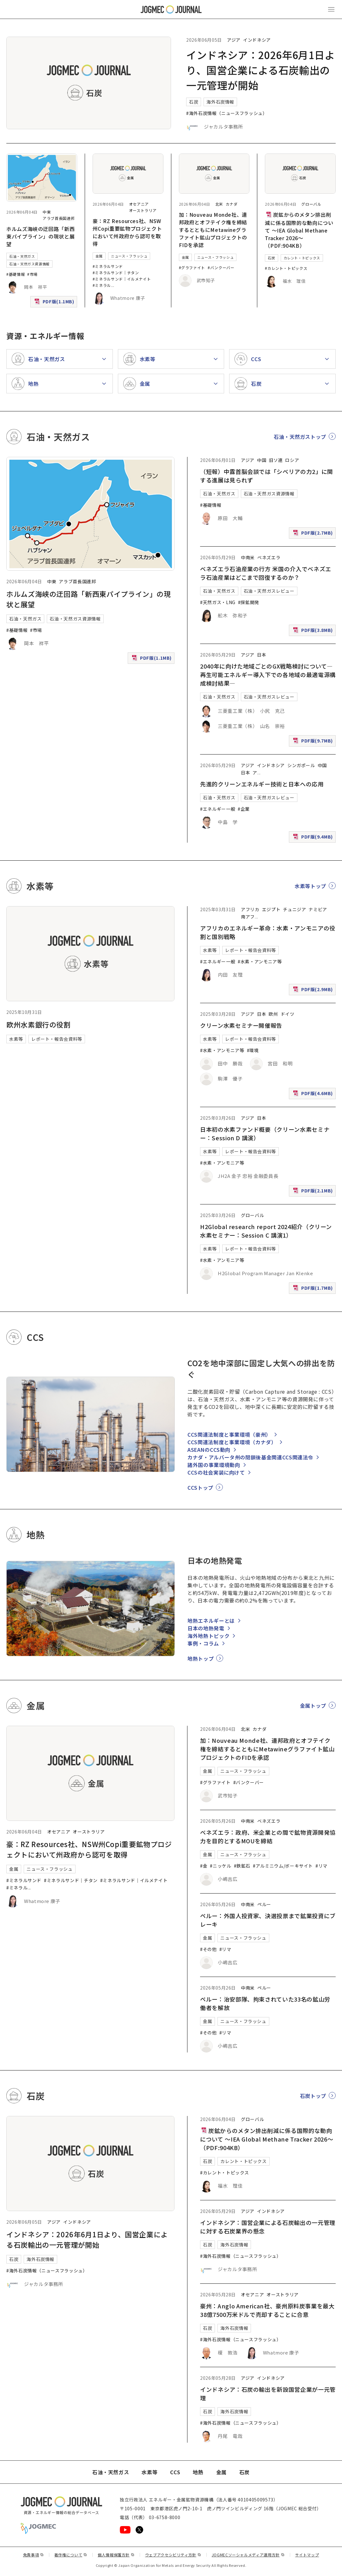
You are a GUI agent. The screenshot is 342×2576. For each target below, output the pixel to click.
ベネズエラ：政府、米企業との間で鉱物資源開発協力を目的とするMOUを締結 (268, 1836)
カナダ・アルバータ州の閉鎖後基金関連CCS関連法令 (250, 1457)
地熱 (198, 2472)
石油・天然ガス (22, 256)
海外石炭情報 (220, 102)
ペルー (264, 1904)
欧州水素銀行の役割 (38, 1024)
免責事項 (33, 2554)
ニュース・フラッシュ (129, 255)
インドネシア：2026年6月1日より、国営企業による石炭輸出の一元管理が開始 (260, 69)
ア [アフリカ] (255, 772)
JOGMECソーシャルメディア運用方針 (248, 2554)
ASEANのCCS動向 (208, 1449)
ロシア (292, 460)
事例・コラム (203, 1643)
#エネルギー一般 (217, 809)
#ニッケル (220, 1866)
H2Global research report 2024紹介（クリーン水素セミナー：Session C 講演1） (266, 1230)
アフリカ (250, 909)
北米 (219, 204)
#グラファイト (192, 267)
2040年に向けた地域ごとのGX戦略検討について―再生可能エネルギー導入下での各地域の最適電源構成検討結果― (268, 674)
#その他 (208, 1949)
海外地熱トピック (208, 1636)
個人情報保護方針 (116, 2554)
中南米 (248, 557)
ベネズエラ (268, 557)
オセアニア (139, 204)
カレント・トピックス (302, 257)
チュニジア (294, 909)
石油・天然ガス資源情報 (29, 263)
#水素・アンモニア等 (260, 961)
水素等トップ (310, 886)
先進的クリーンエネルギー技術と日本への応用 (261, 784)
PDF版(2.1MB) (313, 1192)
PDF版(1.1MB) (55, 302)
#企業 (244, 809)
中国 (261, 460)
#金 (203, 1866)
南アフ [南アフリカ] (248, 916)
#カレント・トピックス (286, 268)
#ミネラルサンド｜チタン (116, 272)
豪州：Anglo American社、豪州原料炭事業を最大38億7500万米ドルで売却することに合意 (267, 2310)
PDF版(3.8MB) (313, 631)
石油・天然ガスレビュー (269, 591)
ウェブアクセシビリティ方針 (173, 2554)
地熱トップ (200, 1658)
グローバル (311, 204)
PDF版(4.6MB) (313, 1094)
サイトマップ (307, 2554)
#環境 (253, 1050)
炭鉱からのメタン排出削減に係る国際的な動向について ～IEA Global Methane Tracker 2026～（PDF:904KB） (299, 230)
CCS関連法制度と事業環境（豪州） (229, 1434)
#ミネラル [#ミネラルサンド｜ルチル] (102, 285)
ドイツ (288, 1014)
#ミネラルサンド (108, 266)
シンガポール (301, 765)
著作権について (70, 2554)
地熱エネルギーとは (211, 1620)
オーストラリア (142, 210)
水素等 (16, 1039)
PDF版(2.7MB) (313, 534)
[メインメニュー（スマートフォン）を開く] (331, 9)
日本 (261, 655)
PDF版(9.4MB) (313, 838)
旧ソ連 (276, 460)
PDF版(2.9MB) (313, 990)
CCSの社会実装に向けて (216, 1472)
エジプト (271, 909)
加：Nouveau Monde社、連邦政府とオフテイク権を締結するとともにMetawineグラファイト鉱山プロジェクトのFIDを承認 (213, 230)
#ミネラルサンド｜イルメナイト (122, 279)
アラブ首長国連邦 (59, 218)
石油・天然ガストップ (300, 436)
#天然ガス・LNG (217, 602)
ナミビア (317, 909)
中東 (47, 212)
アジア (234, 40)
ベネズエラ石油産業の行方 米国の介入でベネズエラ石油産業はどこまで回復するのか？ (265, 573)
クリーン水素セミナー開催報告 (241, 1025)
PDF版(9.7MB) (313, 742)
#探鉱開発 (248, 602)
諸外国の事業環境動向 (213, 1465)
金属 (99, 255)
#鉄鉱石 (242, 1866)
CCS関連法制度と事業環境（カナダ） (232, 1442)
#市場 (32, 274)
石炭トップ (313, 2096)
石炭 (193, 102)
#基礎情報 (15, 274)
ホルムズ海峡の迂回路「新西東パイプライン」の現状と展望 (40, 236)
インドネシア (257, 40)
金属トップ (313, 1705)
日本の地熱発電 (205, 1628)
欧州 (273, 1014)
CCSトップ (200, 1487)
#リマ (321, 1866)
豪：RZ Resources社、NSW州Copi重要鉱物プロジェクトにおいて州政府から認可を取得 (127, 232)
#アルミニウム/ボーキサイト (283, 1866)
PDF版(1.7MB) (313, 1289)
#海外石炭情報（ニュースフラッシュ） (226, 113)
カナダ (232, 204)
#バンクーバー (221, 267)
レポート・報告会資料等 (56, 1039)
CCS (175, 2472)
